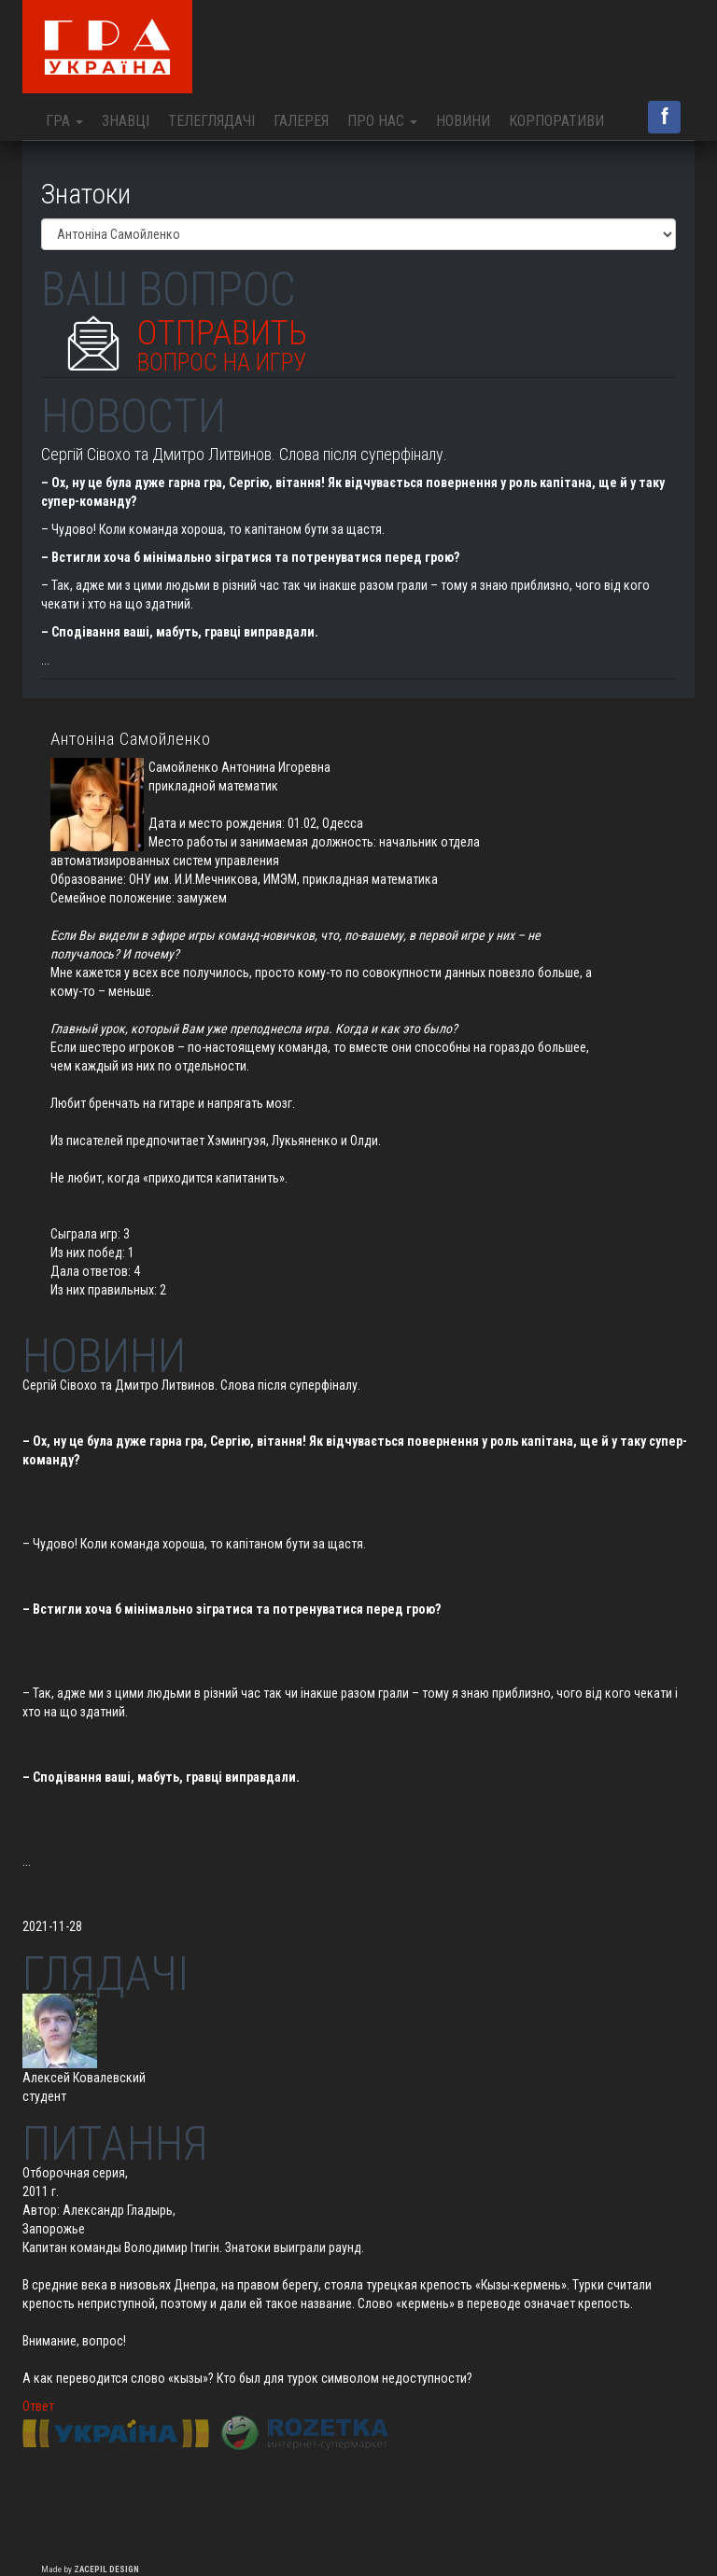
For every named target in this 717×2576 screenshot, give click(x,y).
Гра (64, 121)
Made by (90, 2569)
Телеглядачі (211, 121)
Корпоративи (556, 121)
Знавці (125, 121)
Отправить (222, 340)
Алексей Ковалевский (84, 2077)
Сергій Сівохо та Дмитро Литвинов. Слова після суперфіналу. (244, 454)
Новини (463, 121)
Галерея (301, 121)
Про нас (382, 121)
